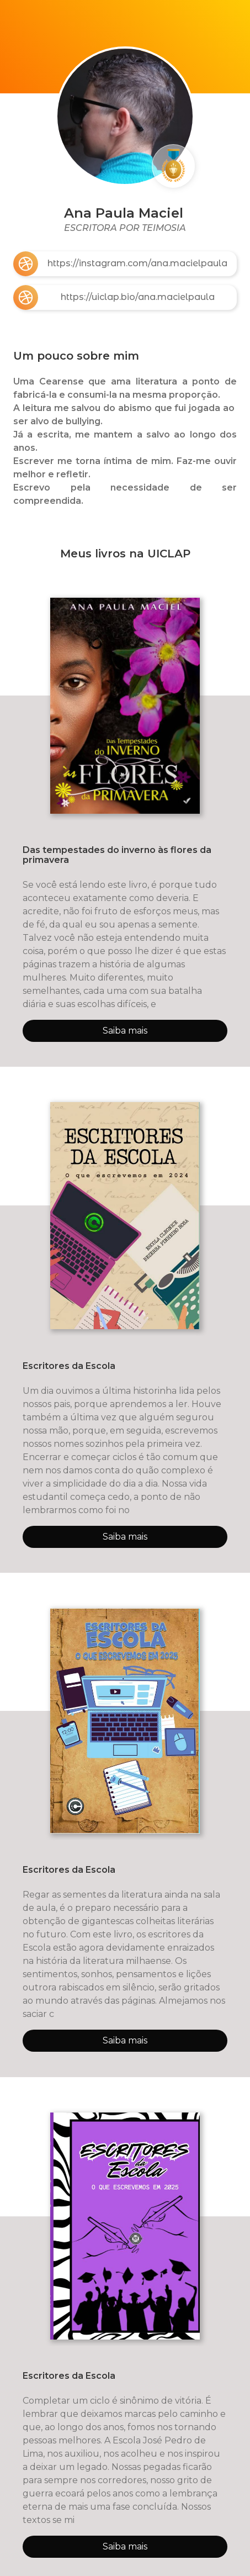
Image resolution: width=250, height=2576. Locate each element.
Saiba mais (125, 1030)
